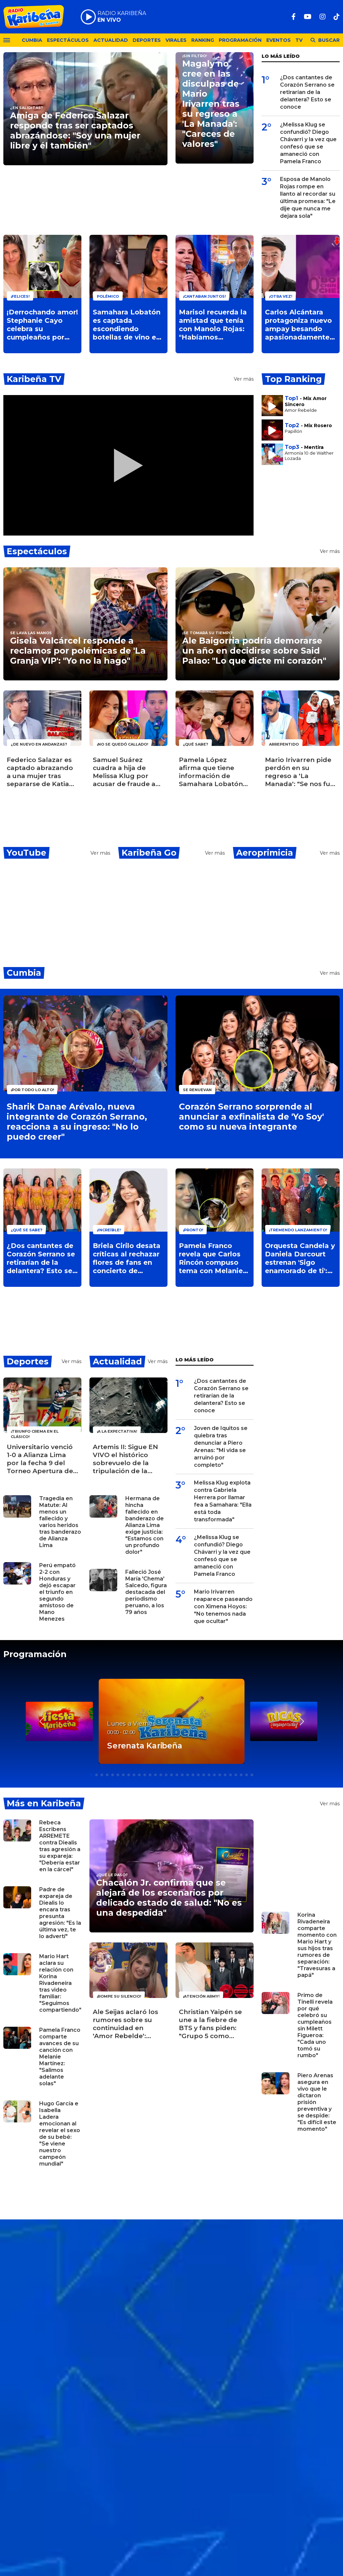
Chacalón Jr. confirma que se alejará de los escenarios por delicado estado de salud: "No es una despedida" (169, 1898)
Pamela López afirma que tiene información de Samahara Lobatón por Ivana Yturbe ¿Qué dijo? (211, 772)
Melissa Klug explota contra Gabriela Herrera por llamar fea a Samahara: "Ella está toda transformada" (223, 1501)
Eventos (278, 40)
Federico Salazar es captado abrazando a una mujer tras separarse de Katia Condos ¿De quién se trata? (42, 772)
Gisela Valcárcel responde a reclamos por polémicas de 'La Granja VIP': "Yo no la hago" (78, 651)
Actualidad (110, 40)
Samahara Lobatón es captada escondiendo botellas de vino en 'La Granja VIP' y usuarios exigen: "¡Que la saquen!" (126, 325)
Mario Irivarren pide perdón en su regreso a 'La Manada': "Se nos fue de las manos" (299, 772)
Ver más (244, 379)
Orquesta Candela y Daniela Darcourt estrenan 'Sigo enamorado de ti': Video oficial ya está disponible (300, 1258)
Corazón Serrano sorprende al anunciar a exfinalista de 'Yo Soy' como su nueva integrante (251, 1117)
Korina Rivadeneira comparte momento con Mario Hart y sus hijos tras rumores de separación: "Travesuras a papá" (317, 1945)
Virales (176, 40)
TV (298, 40)
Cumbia (32, 40)
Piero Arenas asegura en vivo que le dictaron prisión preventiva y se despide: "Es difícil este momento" (316, 2102)
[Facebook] (293, 16)
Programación (240, 40)
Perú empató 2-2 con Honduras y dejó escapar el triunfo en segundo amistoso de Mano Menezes (57, 1592)
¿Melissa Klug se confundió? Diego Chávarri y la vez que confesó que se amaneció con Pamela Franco (308, 143)
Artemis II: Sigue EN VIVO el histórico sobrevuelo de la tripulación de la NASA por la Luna (125, 1459)
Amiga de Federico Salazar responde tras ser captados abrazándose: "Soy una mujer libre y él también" (75, 130)
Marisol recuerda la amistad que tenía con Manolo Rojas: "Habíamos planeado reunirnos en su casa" (213, 325)
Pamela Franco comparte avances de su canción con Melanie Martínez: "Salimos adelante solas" (59, 2057)
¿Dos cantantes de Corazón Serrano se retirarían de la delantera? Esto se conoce (307, 92)
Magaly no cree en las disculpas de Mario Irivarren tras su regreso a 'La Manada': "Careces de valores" (210, 104)
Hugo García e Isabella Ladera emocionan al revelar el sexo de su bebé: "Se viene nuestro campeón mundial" (59, 2133)
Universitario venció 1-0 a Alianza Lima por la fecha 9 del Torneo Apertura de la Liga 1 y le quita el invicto (40, 1459)
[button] (301, 1721)
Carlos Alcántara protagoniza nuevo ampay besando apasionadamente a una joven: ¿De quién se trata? (300, 325)
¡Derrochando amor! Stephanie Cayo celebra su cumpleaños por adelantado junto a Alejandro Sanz (42, 325)
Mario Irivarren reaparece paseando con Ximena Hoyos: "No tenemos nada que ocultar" (223, 1606)
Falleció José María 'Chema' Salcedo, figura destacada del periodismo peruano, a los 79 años (146, 1592)
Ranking (202, 40)
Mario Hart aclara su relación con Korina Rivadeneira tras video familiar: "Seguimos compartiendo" (60, 1983)
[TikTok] (337, 16)
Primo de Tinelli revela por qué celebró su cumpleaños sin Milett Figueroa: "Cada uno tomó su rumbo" (315, 2025)
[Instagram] (323, 16)
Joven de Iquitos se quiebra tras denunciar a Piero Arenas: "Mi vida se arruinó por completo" (221, 1446)
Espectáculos (68, 40)
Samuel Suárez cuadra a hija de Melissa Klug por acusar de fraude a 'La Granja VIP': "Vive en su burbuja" (127, 772)
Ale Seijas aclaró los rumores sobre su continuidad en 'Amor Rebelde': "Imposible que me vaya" (125, 2024)
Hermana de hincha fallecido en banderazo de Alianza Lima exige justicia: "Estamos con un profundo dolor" (144, 1525)
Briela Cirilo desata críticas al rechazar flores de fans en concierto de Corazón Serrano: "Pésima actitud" (126, 1258)
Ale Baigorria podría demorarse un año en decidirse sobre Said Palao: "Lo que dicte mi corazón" (254, 651)
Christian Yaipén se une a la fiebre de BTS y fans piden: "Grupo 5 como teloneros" (210, 2024)
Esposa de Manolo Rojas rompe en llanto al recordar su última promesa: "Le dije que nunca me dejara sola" (308, 197)
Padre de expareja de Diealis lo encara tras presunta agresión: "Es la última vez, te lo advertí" (60, 1912)
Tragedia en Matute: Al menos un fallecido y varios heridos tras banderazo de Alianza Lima (60, 1521)
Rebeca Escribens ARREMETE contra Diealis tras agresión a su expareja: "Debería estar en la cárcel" (59, 1846)
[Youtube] (308, 16)
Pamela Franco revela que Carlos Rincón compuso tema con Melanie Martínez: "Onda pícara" (211, 1258)
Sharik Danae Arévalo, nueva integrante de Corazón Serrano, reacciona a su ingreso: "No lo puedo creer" (77, 1122)
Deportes (147, 40)
